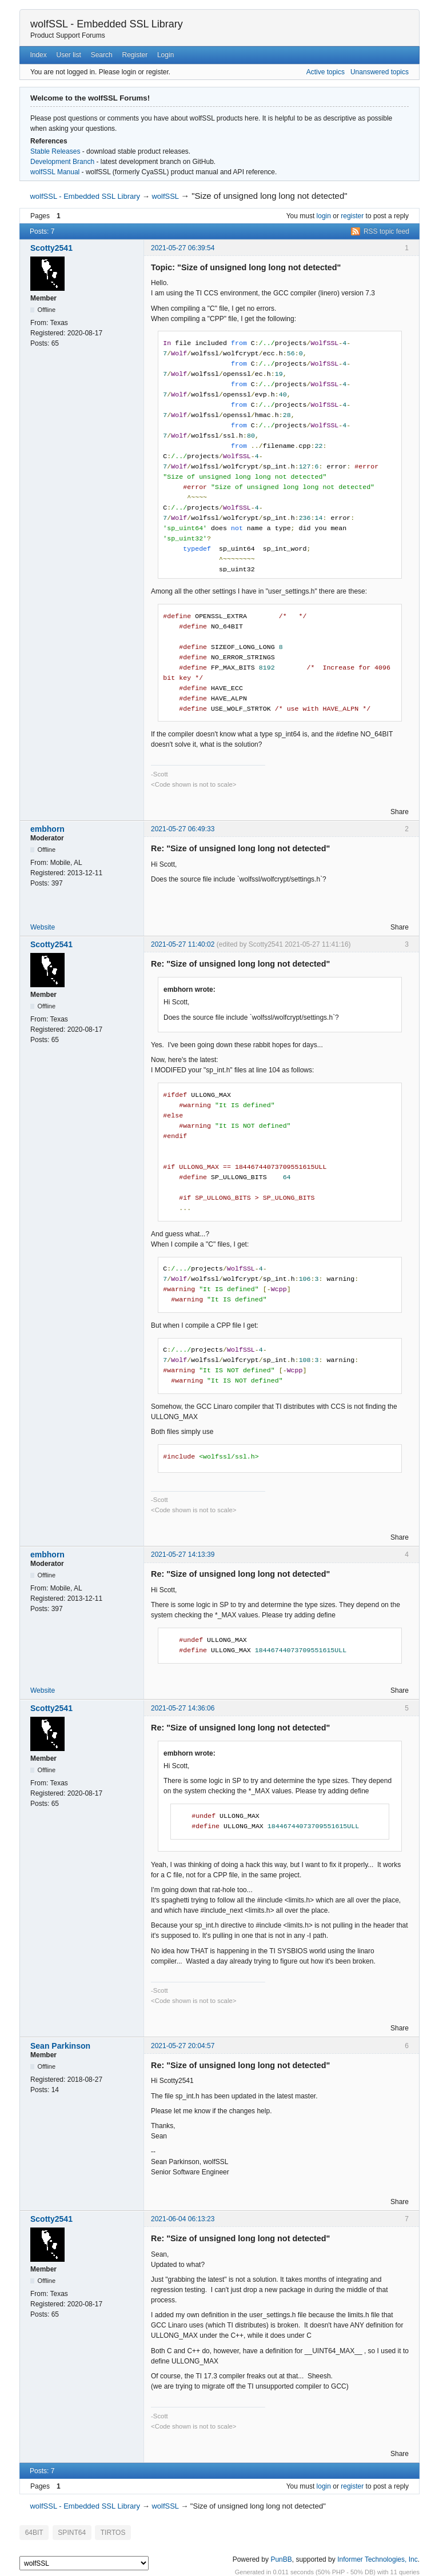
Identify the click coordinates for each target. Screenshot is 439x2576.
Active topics (325, 72)
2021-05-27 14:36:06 (182, 1708)
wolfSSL (164, 196)
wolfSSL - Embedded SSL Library (106, 24)
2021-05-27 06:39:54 (182, 248)
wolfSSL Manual (54, 172)
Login (165, 55)
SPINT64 (69, 2532)
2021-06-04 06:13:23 (182, 2219)
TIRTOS (108, 2532)
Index (38, 55)
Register (134, 55)
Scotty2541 (51, 248)
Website (42, 927)
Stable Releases (55, 151)
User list (69, 55)
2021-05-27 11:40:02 (182, 944)
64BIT (33, 2532)
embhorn (47, 829)
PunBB (281, 2558)
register (352, 216)
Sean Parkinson (60, 2045)
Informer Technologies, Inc (377, 2558)
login (324, 216)
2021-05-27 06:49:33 (182, 829)
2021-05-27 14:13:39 (182, 1555)
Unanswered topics (379, 72)
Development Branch (62, 162)
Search (102, 55)
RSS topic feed (386, 231)
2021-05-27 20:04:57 (182, 2046)
